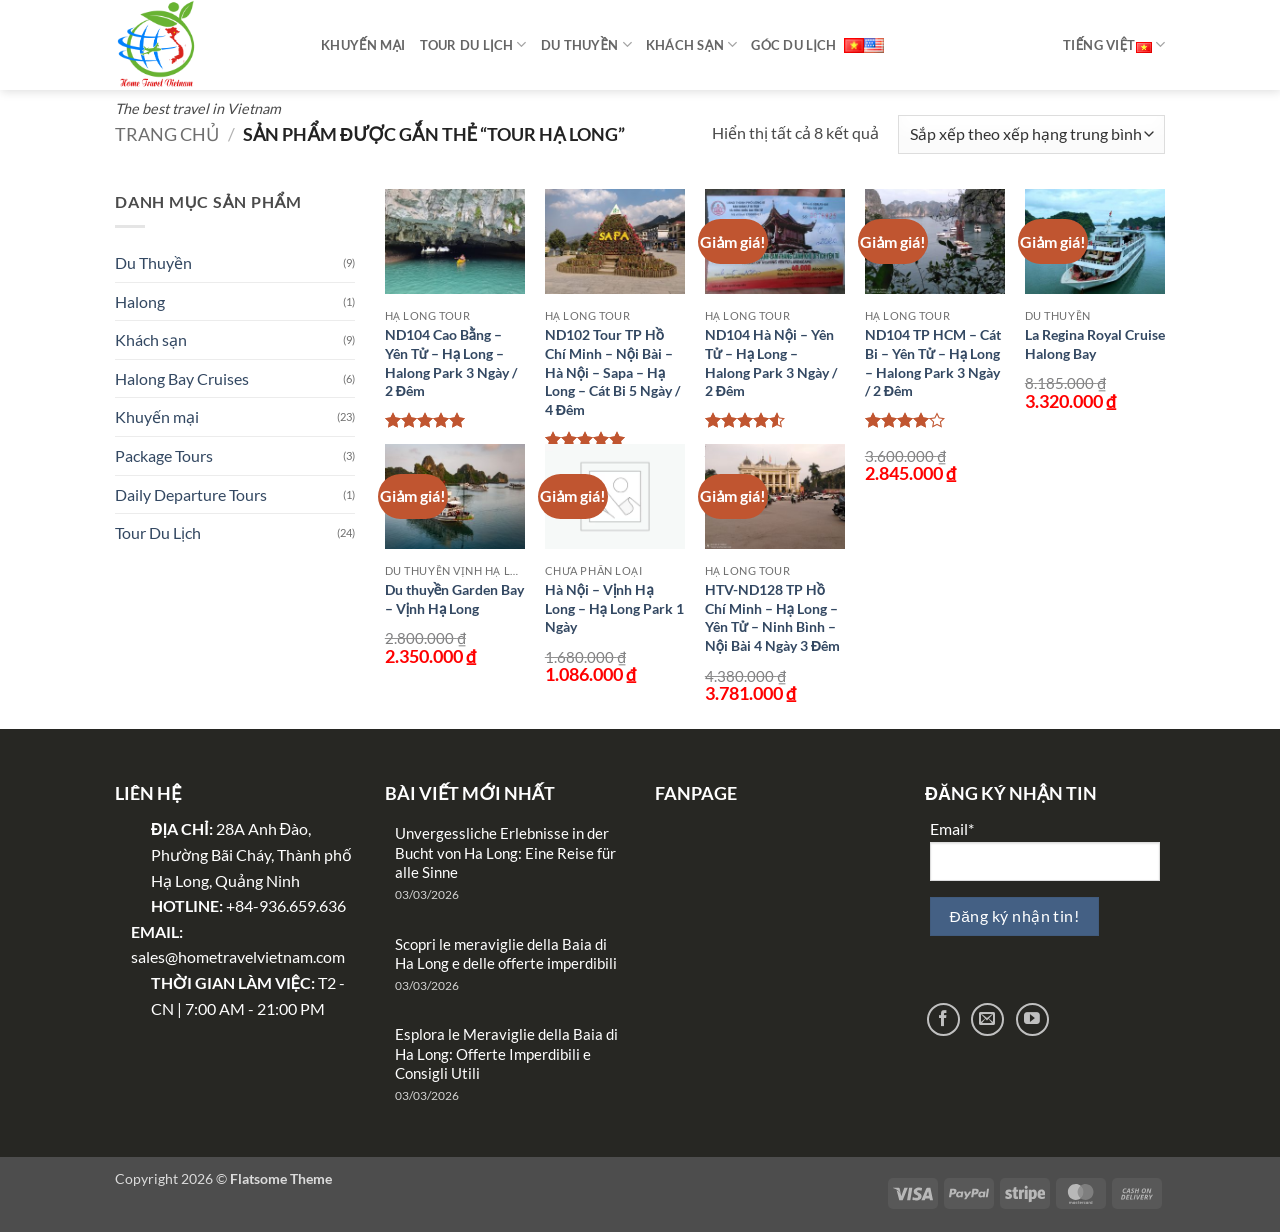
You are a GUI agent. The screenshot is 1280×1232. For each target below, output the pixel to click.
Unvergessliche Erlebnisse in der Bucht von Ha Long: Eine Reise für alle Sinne (505, 852)
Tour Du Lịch (473, 44)
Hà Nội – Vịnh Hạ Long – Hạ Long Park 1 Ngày (614, 608)
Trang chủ (167, 134)
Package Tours (164, 455)
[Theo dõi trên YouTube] (1032, 1019)
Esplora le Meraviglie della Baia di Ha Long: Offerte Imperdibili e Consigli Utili (506, 1053)
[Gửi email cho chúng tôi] (987, 1019)
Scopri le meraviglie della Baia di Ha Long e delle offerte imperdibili (506, 954)
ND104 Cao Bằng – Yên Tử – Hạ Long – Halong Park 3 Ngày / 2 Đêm (451, 362)
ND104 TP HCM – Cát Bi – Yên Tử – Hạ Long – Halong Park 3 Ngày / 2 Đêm (933, 362)
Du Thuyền (153, 262)
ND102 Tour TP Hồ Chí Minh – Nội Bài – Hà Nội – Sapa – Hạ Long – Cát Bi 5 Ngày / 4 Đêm (612, 372)
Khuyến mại (363, 45)
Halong (140, 301)
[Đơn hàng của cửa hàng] (1031, 134)
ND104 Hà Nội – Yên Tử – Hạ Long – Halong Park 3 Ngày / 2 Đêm (771, 362)
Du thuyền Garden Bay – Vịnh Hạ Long (455, 599)
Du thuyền (586, 44)
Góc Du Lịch (793, 45)
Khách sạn (691, 44)
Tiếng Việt (1114, 45)
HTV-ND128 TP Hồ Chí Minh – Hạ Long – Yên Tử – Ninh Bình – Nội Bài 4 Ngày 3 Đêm (773, 617)
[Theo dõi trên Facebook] (943, 1019)
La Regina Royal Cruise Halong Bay (1095, 344)
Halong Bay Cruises (182, 378)
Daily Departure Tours (191, 494)
